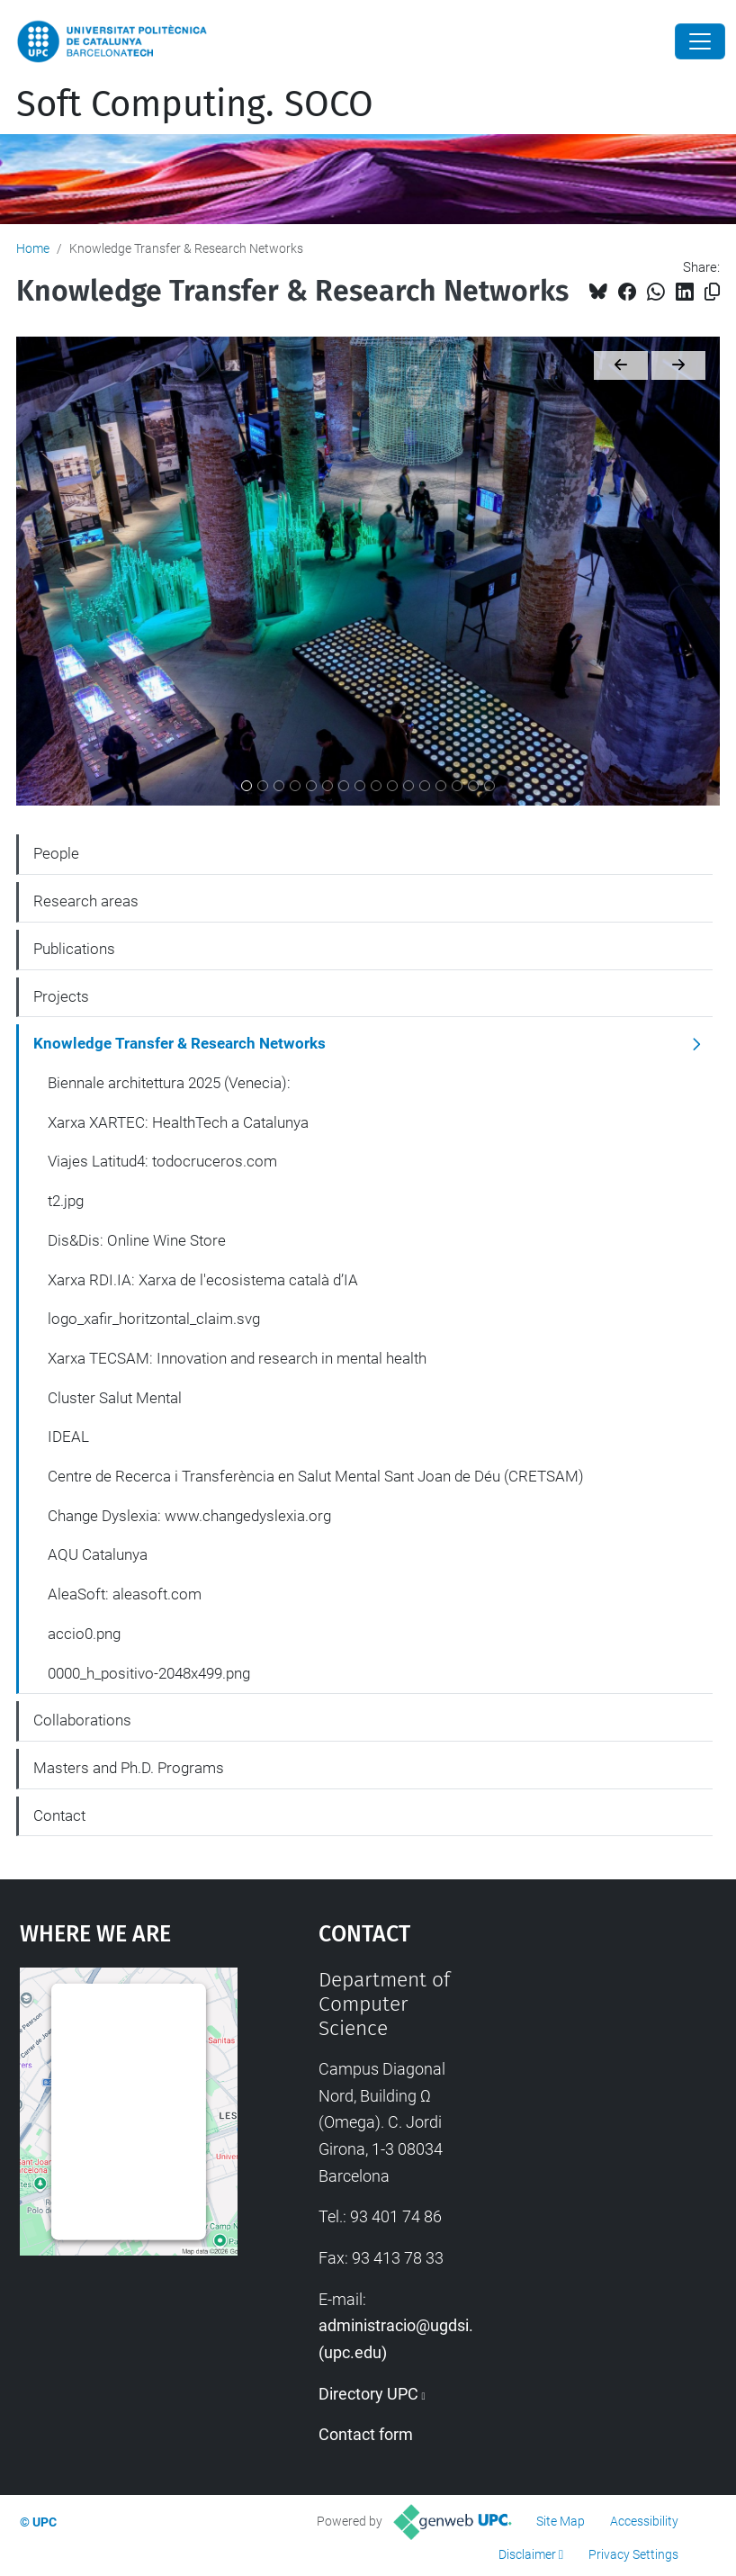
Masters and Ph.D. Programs (128, 1768)
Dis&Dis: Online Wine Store (137, 1240)
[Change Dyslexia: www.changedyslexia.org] (424, 785)
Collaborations (82, 1720)
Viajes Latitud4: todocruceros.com (162, 1161)
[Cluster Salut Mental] (376, 785)
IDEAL (68, 1437)
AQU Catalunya (98, 1554)
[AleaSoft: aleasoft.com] (457, 785)
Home (32, 248)
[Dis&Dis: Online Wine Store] (311, 785)
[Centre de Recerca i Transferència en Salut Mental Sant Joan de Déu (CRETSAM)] (408, 785)
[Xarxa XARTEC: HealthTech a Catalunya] (262, 785)
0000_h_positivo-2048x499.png (149, 1673)
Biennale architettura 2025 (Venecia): (169, 1083)
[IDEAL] (392, 785)
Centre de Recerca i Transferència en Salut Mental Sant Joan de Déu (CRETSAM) (316, 1476)
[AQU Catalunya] (440, 785)
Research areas (86, 901)
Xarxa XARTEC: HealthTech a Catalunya (178, 1122)
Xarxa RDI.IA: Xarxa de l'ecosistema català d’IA (203, 1280)
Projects (61, 996)
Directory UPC (368, 2393)
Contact (59, 1815)
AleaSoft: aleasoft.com (125, 1594)
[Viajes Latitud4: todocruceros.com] (279, 785)
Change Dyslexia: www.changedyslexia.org (189, 1516)
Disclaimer (527, 2554)
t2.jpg (66, 1201)
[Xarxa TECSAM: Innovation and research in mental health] (360, 785)
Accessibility (644, 2521)
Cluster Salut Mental (115, 1398)
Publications (74, 949)
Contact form (366, 2434)
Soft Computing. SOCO (194, 104)
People (56, 853)
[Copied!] (712, 292)
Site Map (560, 2521)
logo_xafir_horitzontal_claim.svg (154, 1319)
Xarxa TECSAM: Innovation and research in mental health (237, 1358)
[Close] (700, 41)
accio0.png (84, 1634)
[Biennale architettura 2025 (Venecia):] (246, 785)
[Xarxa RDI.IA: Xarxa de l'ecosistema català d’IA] (327, 785)
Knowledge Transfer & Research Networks (179, 1043)
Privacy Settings (633, 2554)
